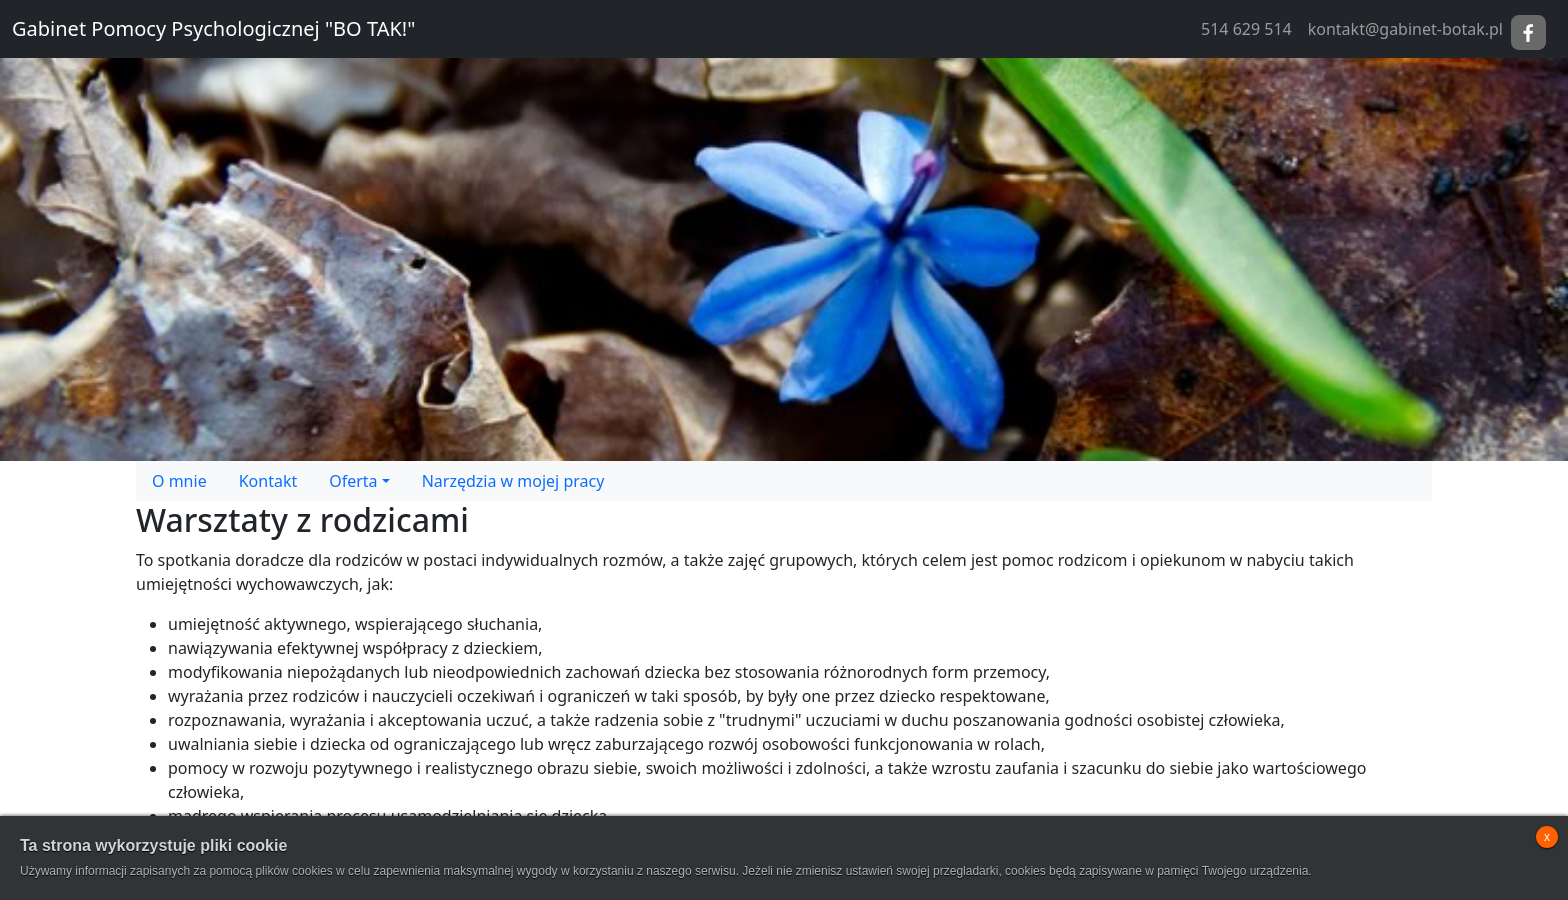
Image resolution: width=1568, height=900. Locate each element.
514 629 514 (1246, 29)
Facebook (1528, 32)
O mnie (179, 481)
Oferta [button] (353, 481)
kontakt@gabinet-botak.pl (1405, 29)
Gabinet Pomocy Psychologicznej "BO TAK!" (213, 28)
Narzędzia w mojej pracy (513, 481)
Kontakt (268, 481)
